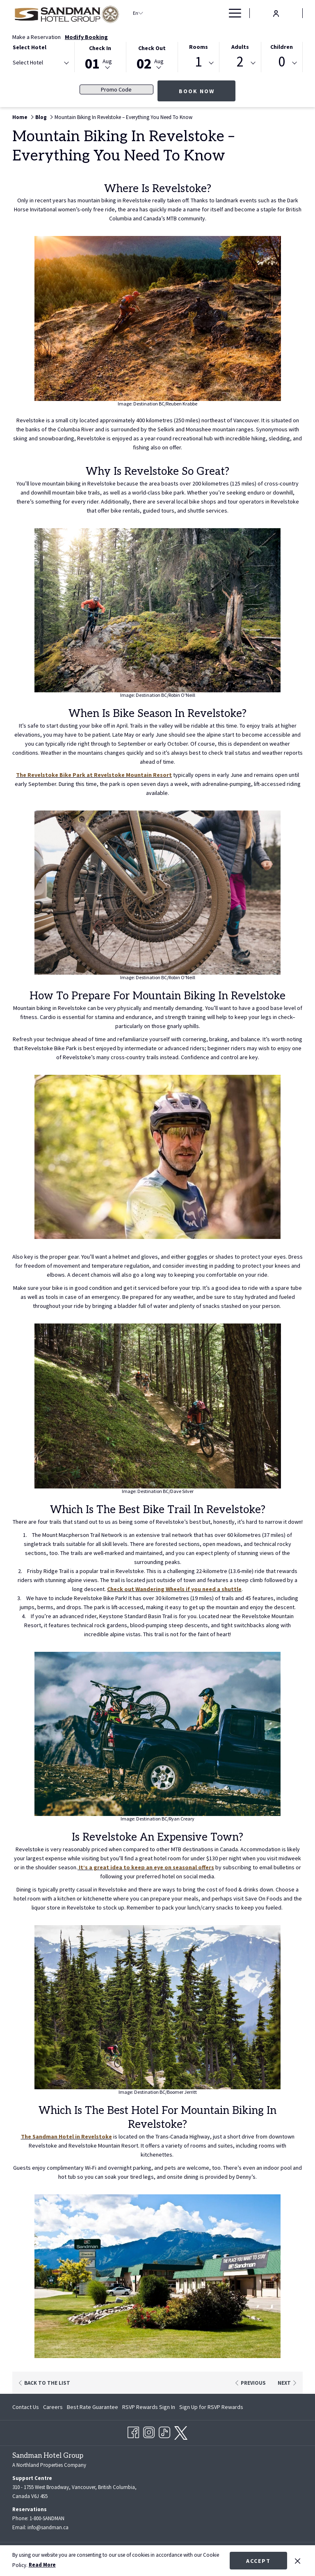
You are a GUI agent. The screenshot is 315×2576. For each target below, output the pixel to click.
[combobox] (40, 64)
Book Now (197, 91)
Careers (53, 2405)
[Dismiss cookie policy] (297, 2560)
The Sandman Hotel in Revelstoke (66, 2136)
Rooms (198, 46)
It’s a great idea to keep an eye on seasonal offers (146, 1867)
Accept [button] (258, 2561)
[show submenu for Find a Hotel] (190, 13)
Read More (42, 2564)
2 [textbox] (240, 62)
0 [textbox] (281, 62)
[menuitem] (26, 2405)
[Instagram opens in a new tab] (149, 2429)
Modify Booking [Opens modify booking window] (86, 37)
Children (281, 46)
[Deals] (205, 13)
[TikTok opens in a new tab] (164, 2429)
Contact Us (25, 2405)
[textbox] (45, 62)
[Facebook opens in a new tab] (133, 2429)
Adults (240, 46)
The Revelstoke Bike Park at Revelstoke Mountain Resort (94, 775)
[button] (100, 56)
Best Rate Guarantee (92, 2405)
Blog (41, 117)
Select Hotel (29, 47)
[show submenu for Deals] (219, 13)
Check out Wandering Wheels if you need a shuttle (174, 1589)
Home (19, 117)
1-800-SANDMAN (47, 2516)
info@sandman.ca (47, 2525)
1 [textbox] (198, 62)
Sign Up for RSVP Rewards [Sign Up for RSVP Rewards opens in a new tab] (211, 2406)
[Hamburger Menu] (232, 13)
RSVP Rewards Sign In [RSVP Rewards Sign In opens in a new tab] (148, 2406)
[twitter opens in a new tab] (180, 2430)
